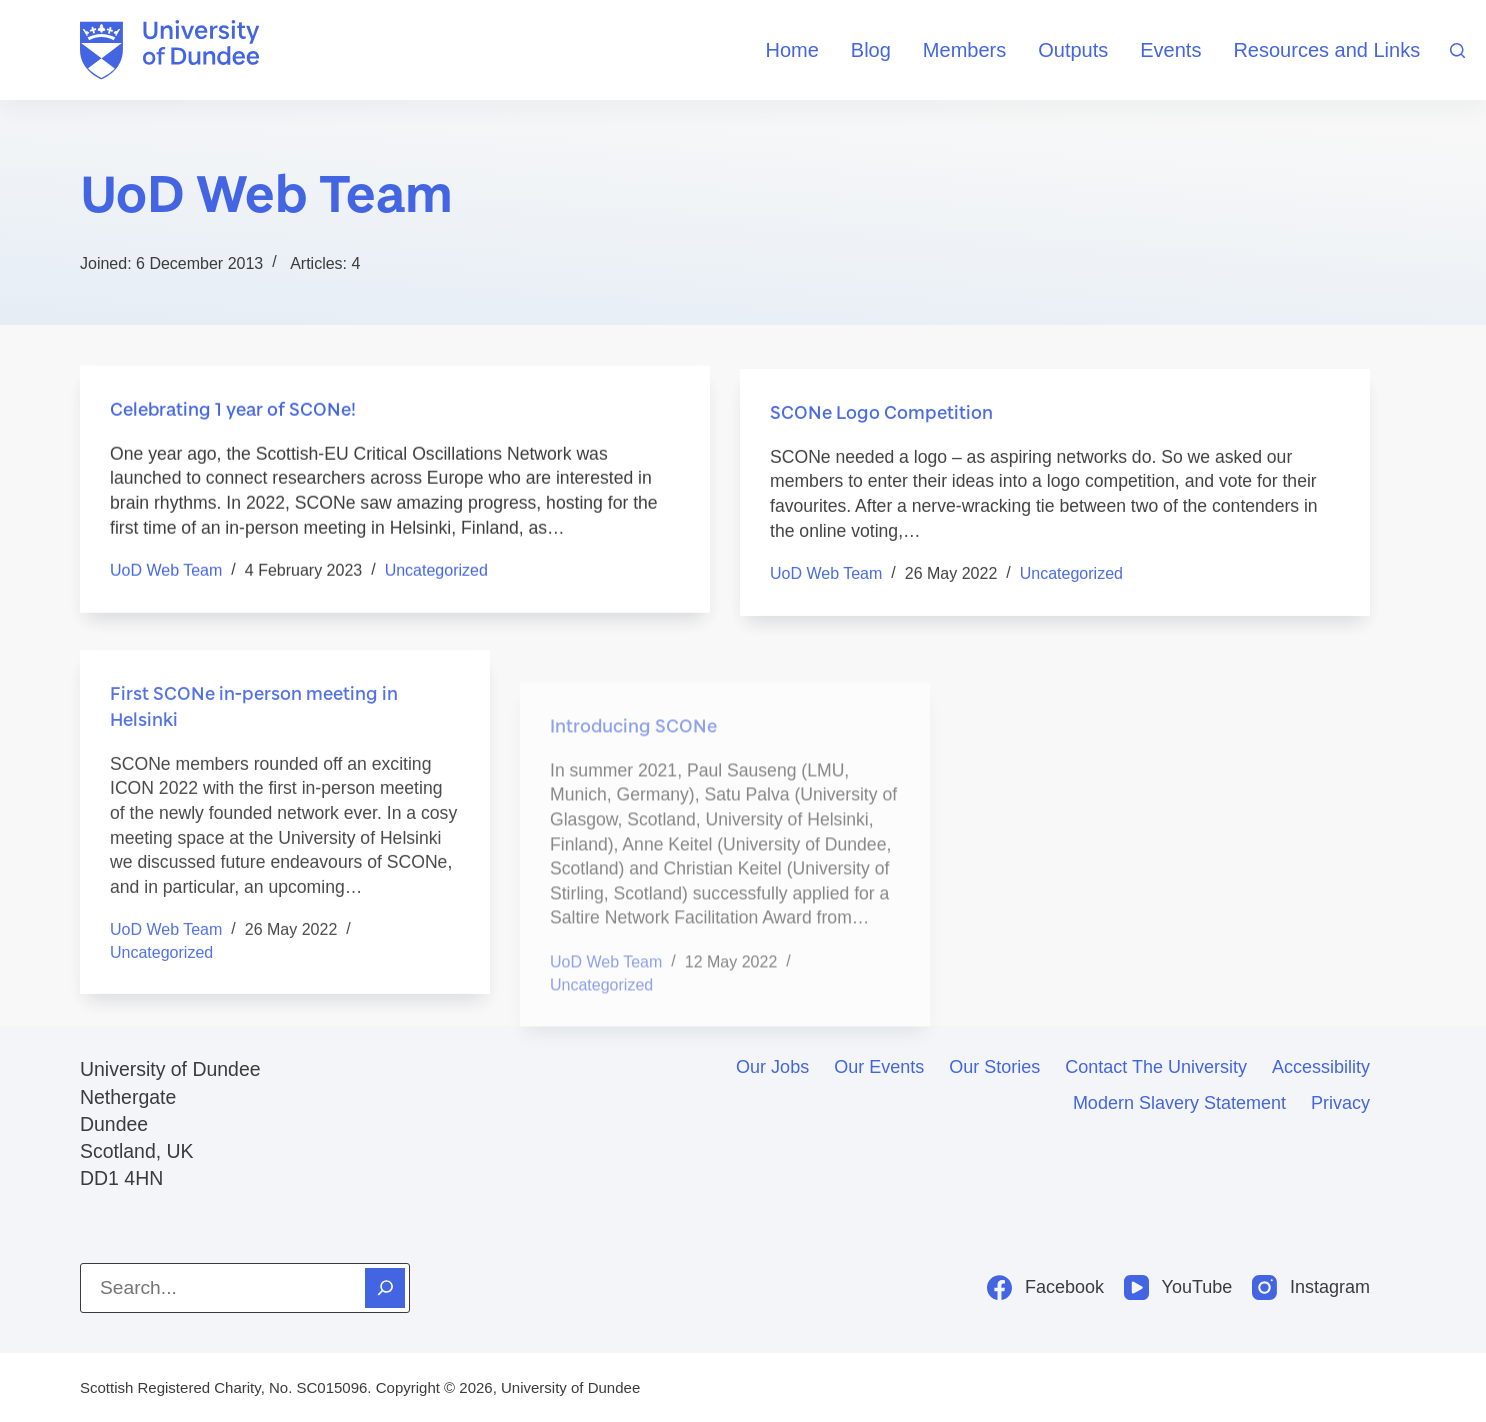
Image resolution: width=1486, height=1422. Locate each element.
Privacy (1340, 1103)
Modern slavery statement (1179, 1103)
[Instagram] (1311, 1287)
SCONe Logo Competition (881, 419)
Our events (879, 1067)
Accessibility (1321, 1067)
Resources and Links (1326, 50)
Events (1170, 50)
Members (964, 50)
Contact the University (1156, 1067)
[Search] (1457, 50)
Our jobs (772, 1067)
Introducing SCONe (633, 785)
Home (791, 50)
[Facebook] (1045, 1287)
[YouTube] (1178, 1287)
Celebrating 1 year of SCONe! (233, 410)
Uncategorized (436, 572)
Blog (871, 50)
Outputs (1073, 50)
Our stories (994, 1067)
